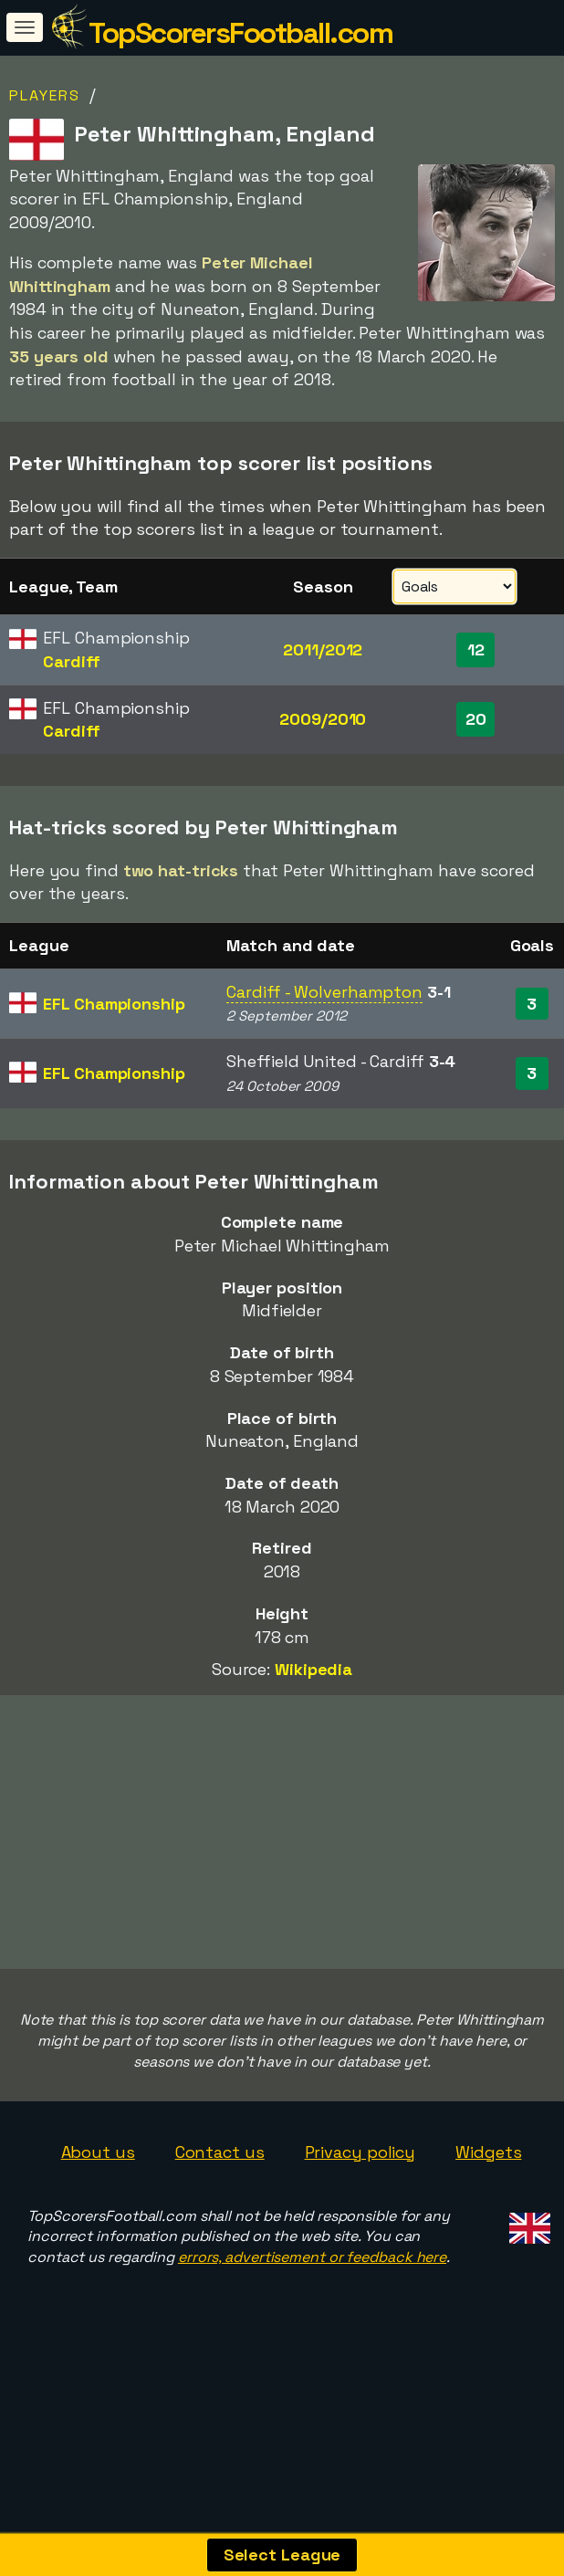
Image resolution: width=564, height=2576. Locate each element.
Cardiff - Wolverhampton (324, 991)
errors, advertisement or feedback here (312, 2317)
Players (44, 95)
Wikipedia (313, 1669)
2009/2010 (322, 718)
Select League (282, 2554)
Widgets (488, 2211)
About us (98, 2211)
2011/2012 (322, 649)
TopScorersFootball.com (240, 33)
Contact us (220, 2211)
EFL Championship (113, 1003)
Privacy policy (360, 2211)
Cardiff (71, 661)
